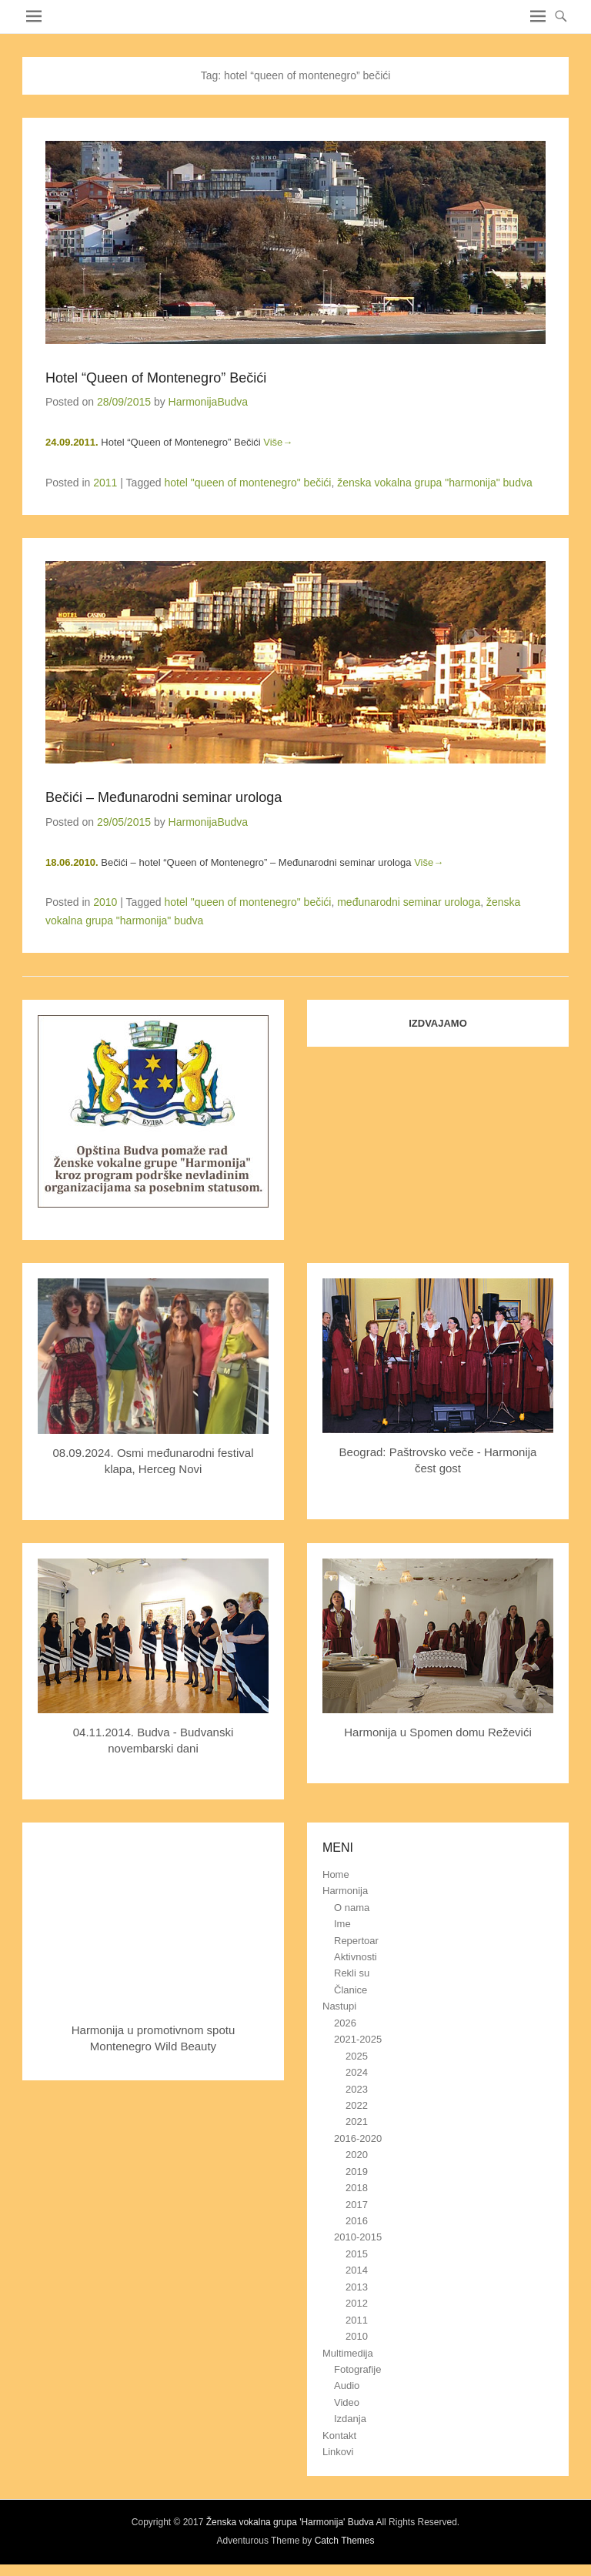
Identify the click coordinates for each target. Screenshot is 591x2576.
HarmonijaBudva (209, 402)
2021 (357, 2121)
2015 (357, 2254)
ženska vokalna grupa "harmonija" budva (435, 482)
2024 (357, 2072)
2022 (357, 2105)
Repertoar (356, 1940)
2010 (105, 902)
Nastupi (339, 2006)
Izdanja (350, 2418)
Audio (346, 2385)
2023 (357, 2089)
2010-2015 (358, 2237)
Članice (350, 1990)
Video (346, 2402)
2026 (345, 2023)
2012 (357, 2303)
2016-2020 (358, 2138)
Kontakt (339, 2435)
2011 (105, 482)
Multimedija (347, 2353)
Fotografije (357, 2369)
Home (335, 1874)
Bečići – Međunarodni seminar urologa (163, 797)
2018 (357, 2187)
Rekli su (351, 1973)
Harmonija (345, 1890)
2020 (357, 2154)
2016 (357, 2221)
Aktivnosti (355, 1957)
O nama (351, 1907)
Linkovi (337, 2451)
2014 (357, 2270)
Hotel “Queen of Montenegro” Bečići (155, 378)
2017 (357, 2204)
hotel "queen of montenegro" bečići (247, 482)
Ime (342, 1923)
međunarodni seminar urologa (408, 902)
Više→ (277, 442)
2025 (357, 2056)
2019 (357, 2171)
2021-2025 (358, 2039)
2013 (357, 2287)
